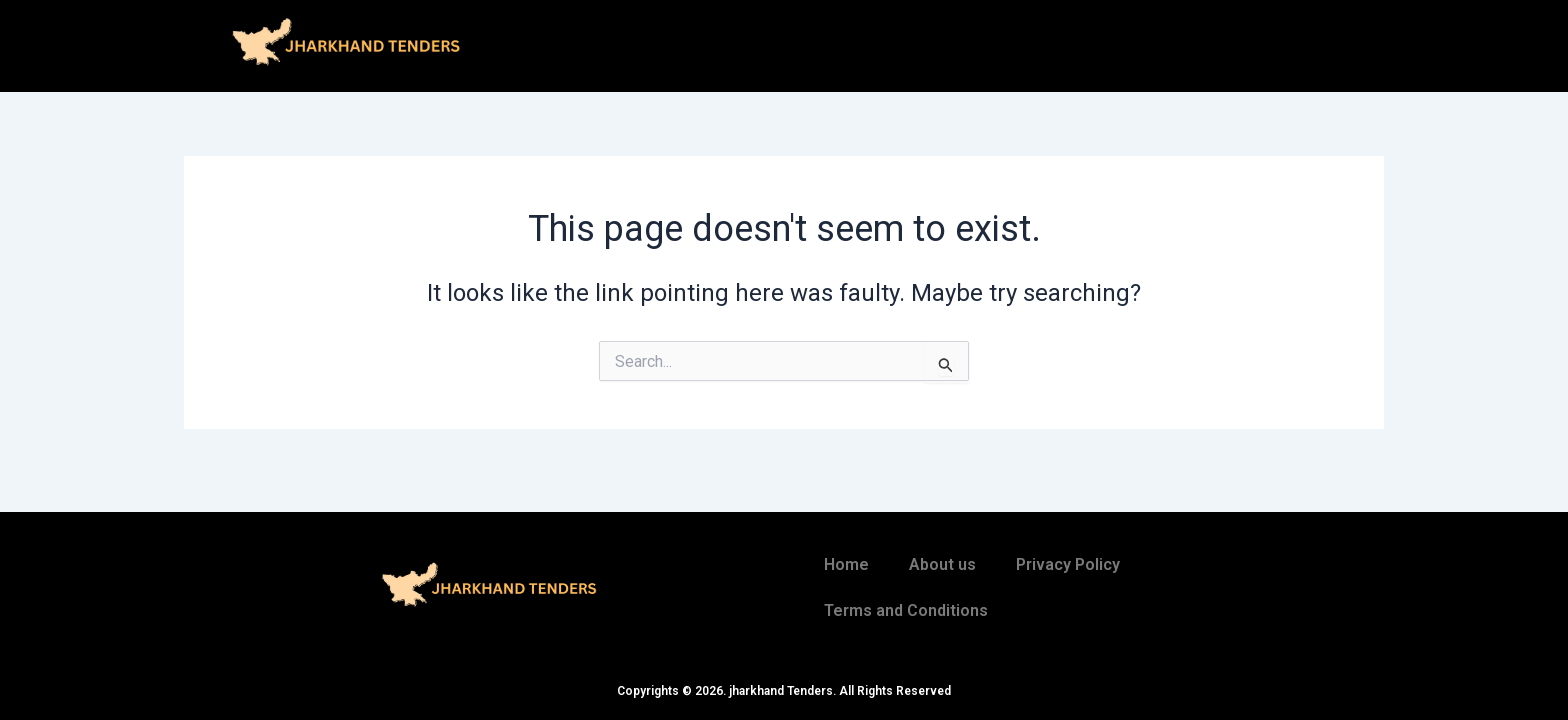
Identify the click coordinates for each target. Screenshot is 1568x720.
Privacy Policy (1068, 564)
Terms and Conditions (906, 610)
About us (942, 564)
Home (846, 564)
